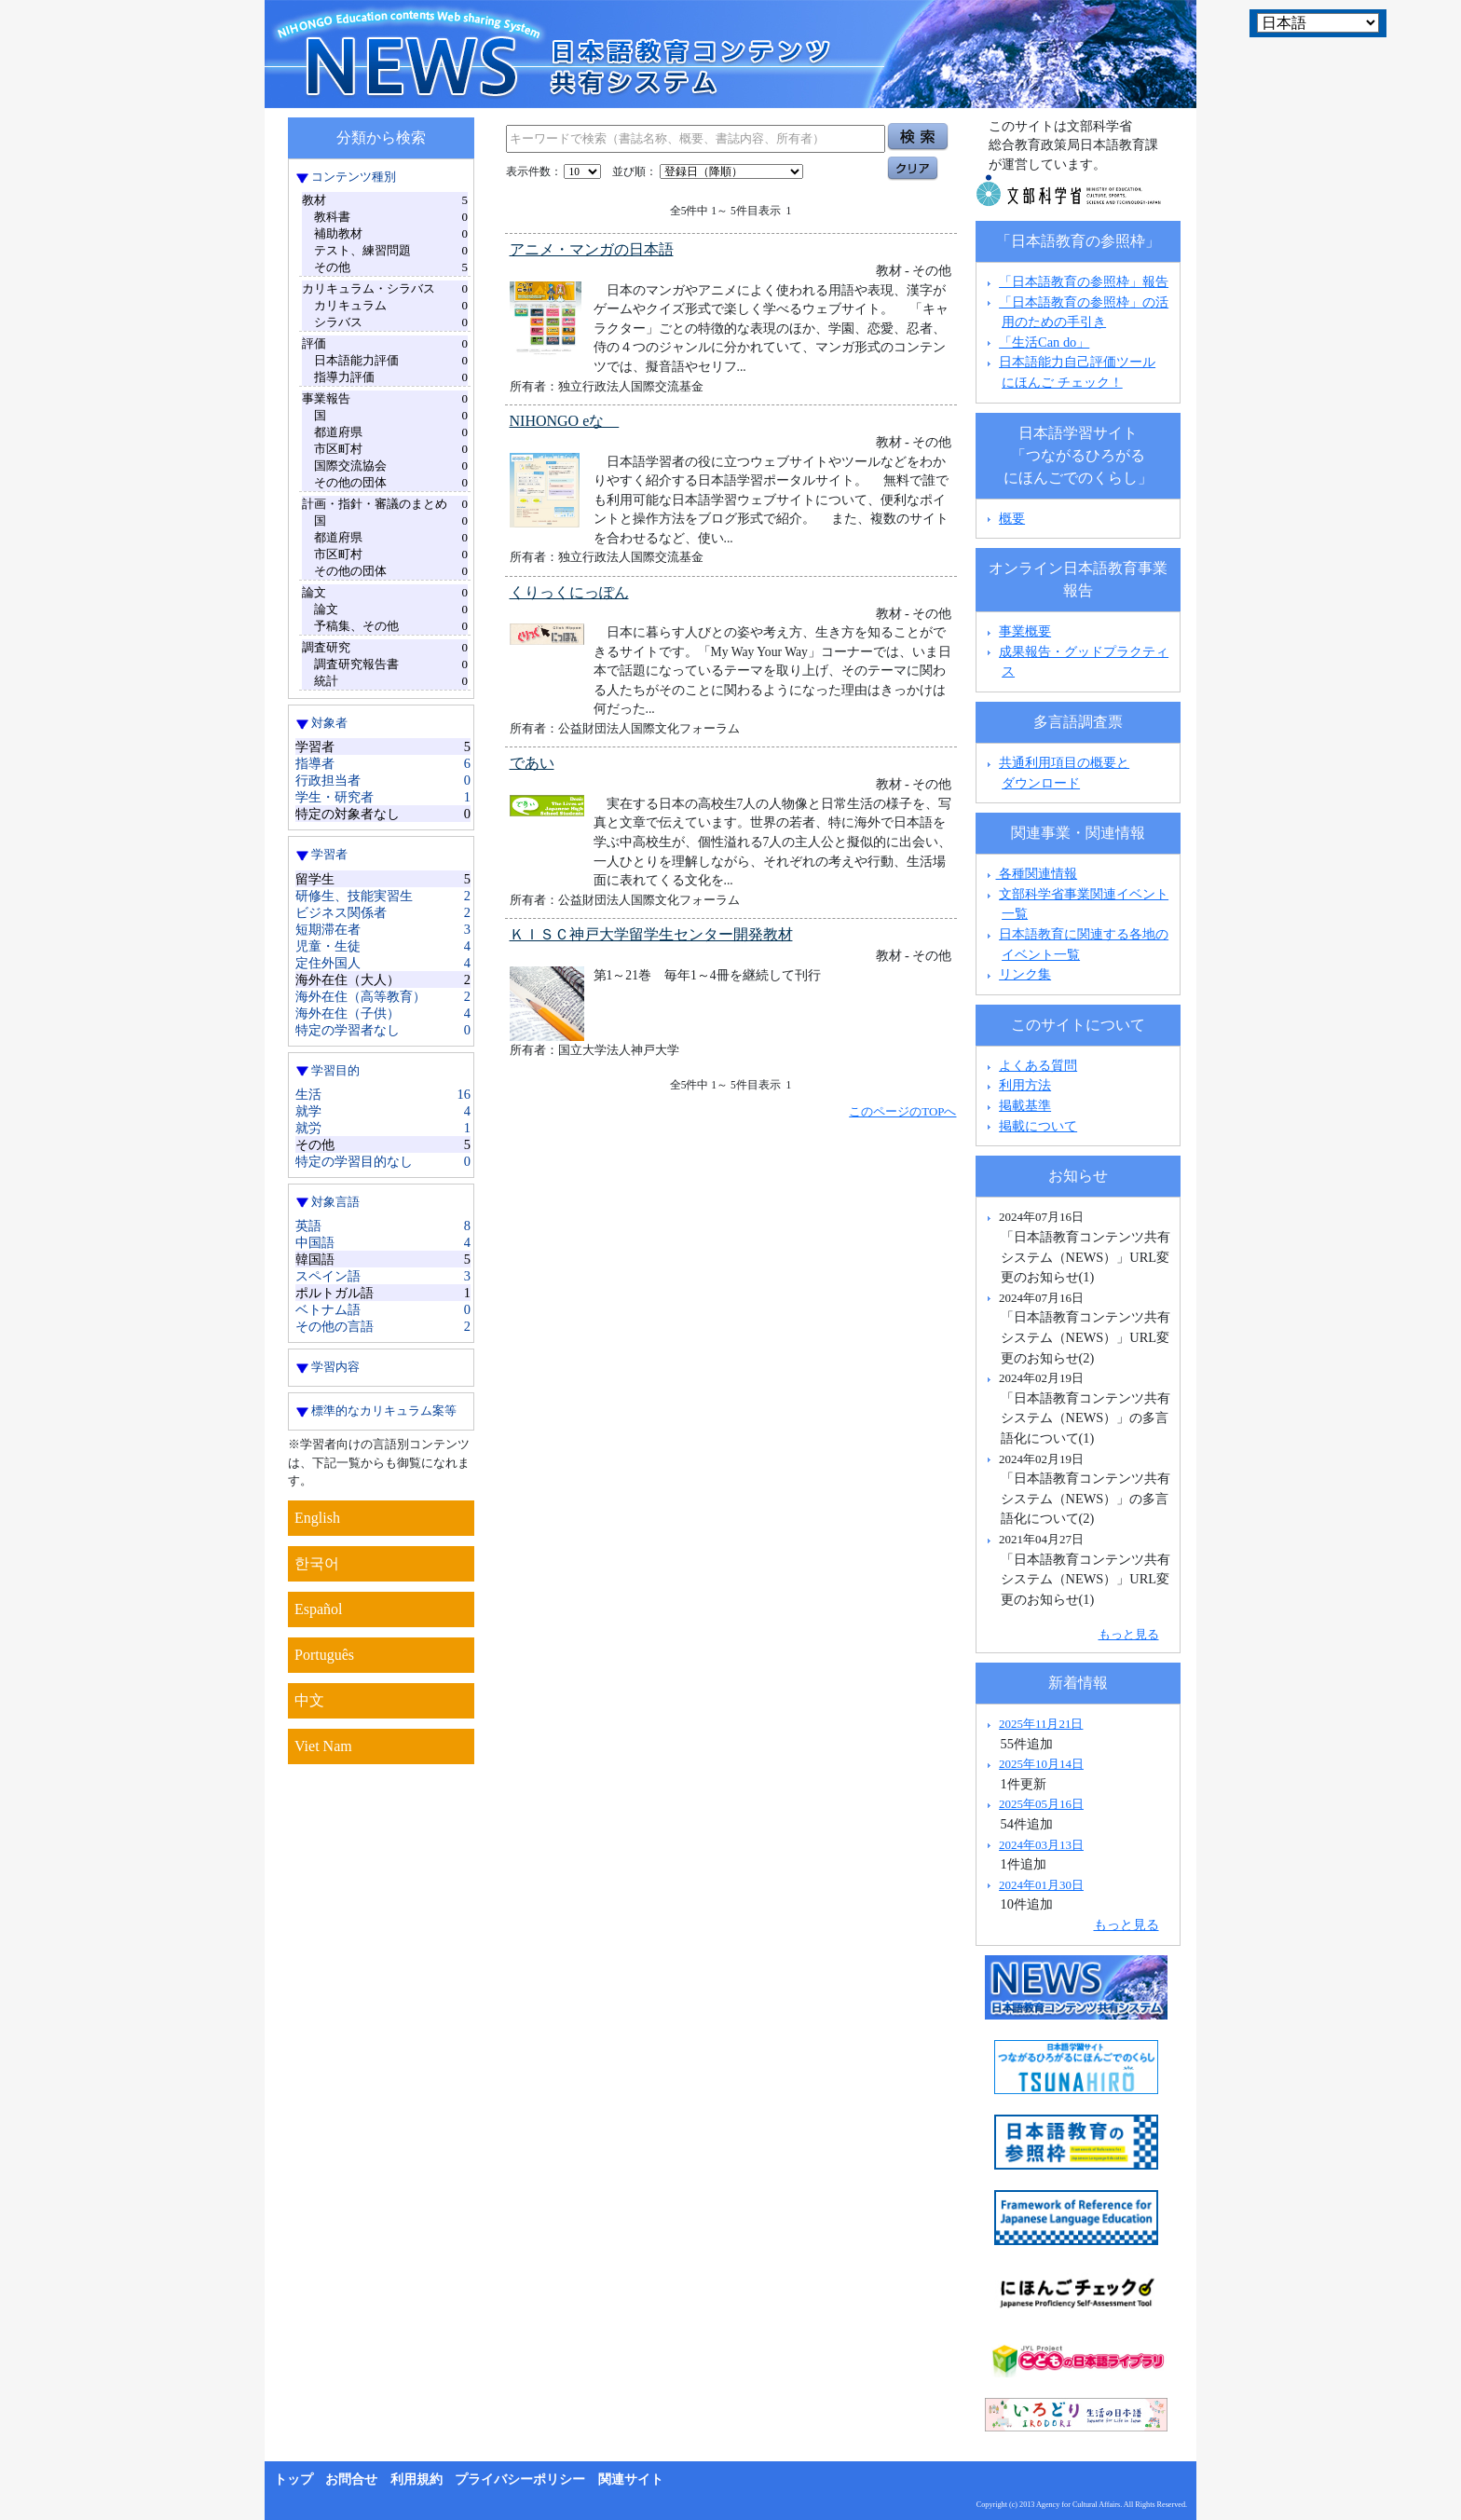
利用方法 (1025, 1084)
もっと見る (1129, 1634)
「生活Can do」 (1044, 342)
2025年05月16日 (1041, 1804)
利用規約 (416, 2479)
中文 (309, 1700)
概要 (1012, 518)
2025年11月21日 (1041, 1724)
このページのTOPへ (902, 1111)
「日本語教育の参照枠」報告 (1083, 281)
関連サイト (630, 2479)
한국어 (316, 1563)
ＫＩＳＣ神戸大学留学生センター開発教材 (651, 934)
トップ (293, 2479)
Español (318, 1609)
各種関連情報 (1030, 873)
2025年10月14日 (1041, 1764)
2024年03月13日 (1041, 1845)
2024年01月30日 (1041, 1885)
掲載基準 (1025, 1105)
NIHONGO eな (565, 421)
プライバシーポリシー (520, 2479)
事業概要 (1025, 630)
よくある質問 (1038, 1065)
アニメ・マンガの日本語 (592, 249)
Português (324, 1655)
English (317, 1518)
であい (532, 763)
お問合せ (351, 2479)
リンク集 (1025, 973)
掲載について (1038, 1125)
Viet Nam (323, 1746)
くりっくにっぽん (569, 592)
